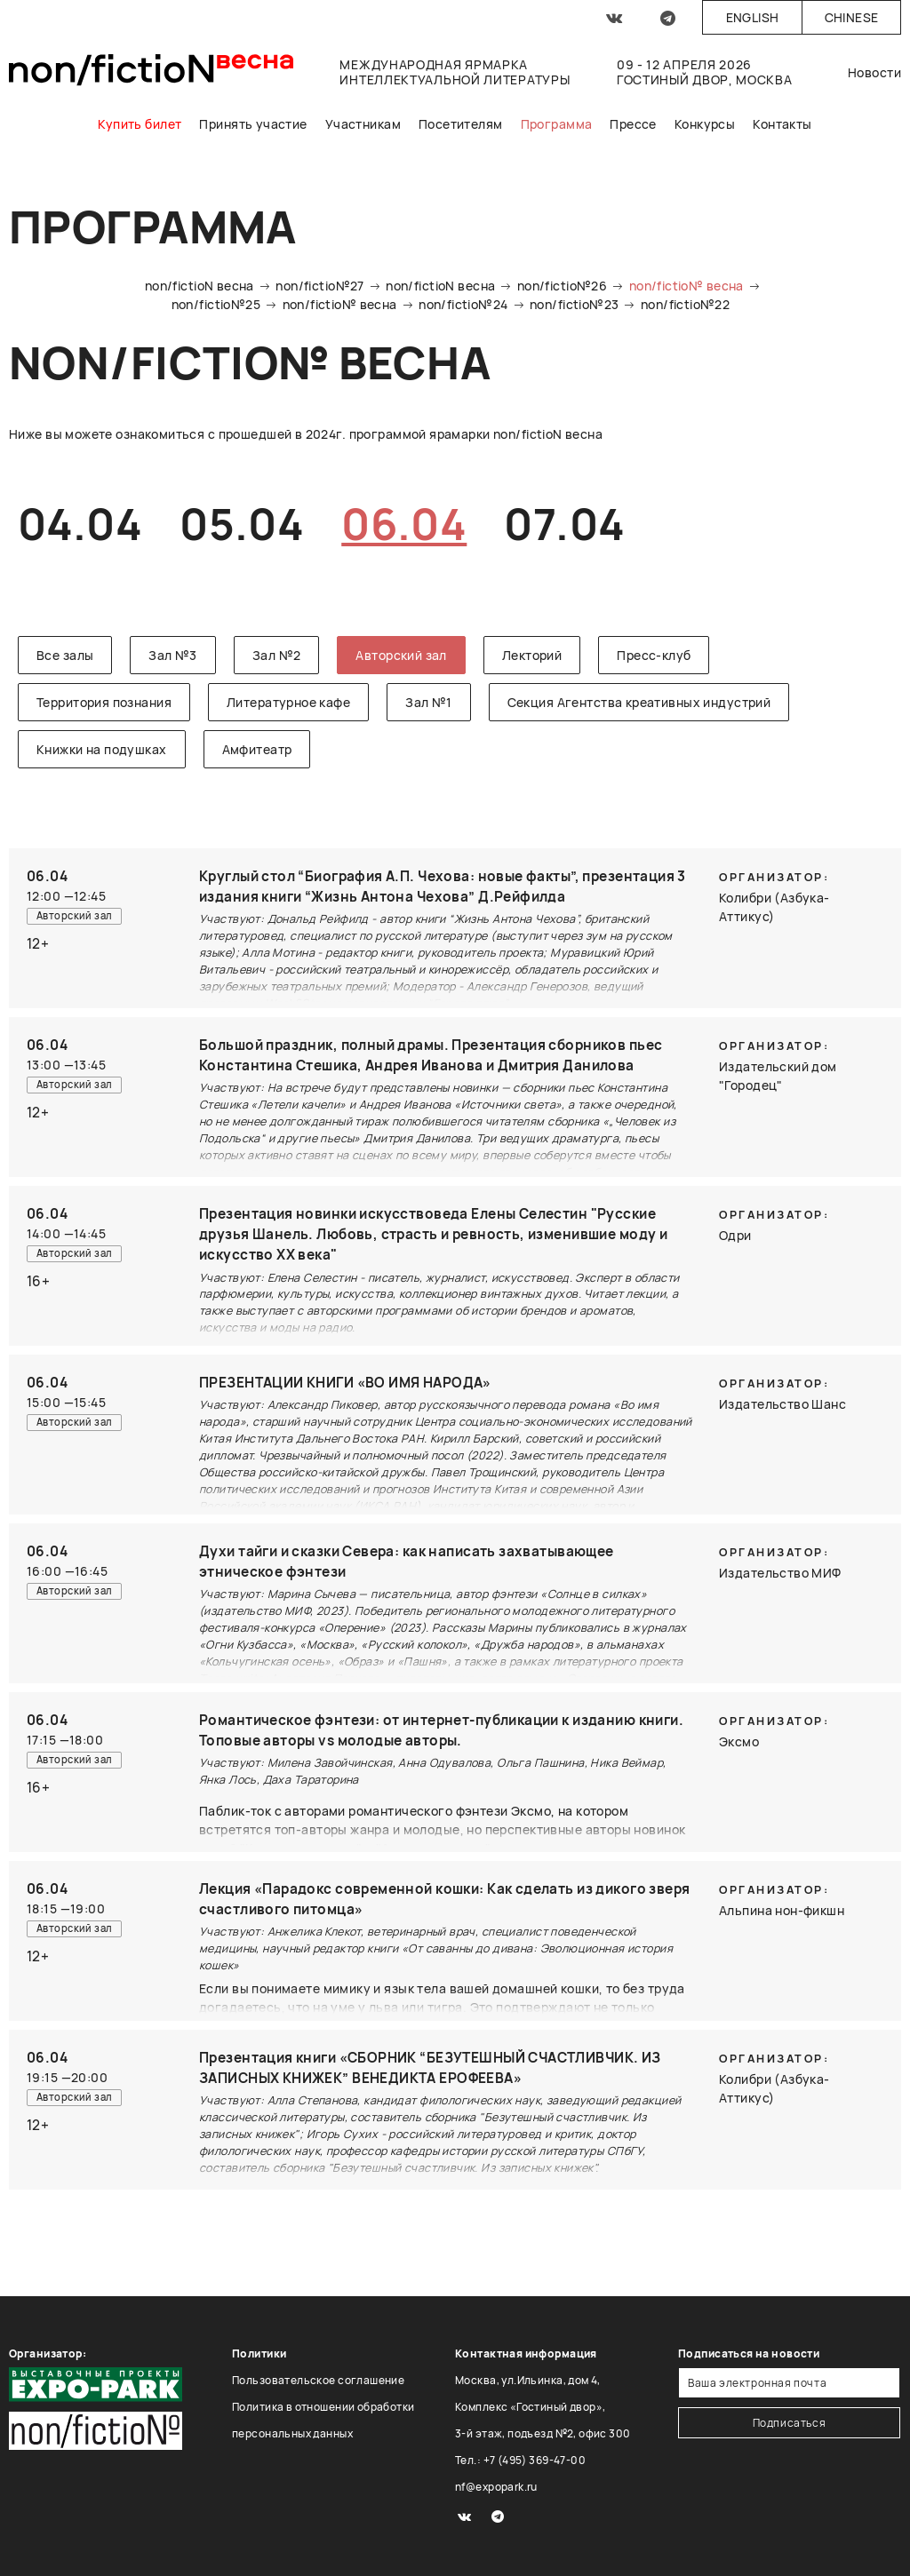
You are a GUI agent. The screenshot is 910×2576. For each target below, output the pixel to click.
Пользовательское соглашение (318, 2380)
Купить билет (139, 123)
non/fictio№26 (562, 285)
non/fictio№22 (685, 304)
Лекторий (532, 655)
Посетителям (461, 123)
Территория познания (104, 702)
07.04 (564, 523)
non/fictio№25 (216, 304)
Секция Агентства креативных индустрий (639, 702)
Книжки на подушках (101, 749)
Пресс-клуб (653, 655)
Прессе (633, 123)
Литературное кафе (288, 702)
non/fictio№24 (463, 304)
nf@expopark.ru (496, 2486)
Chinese (852, 17)
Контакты (782, 123)
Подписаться (789, 2422)
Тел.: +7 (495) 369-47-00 (520, 2460)
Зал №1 (428, 702)
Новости (874, 72)
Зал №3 (172, 655)
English (752, 17)
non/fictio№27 (319, 285)
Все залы (64, 655)
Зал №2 (276, 655)
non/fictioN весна (199, 285)
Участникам (363, 123)
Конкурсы (705, 123)
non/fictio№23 (574, 304)
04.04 (80, 523)
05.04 (242, 523)
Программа (557, 123)
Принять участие (253, 123)
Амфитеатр (257, 749)
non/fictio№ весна (686, 285)
